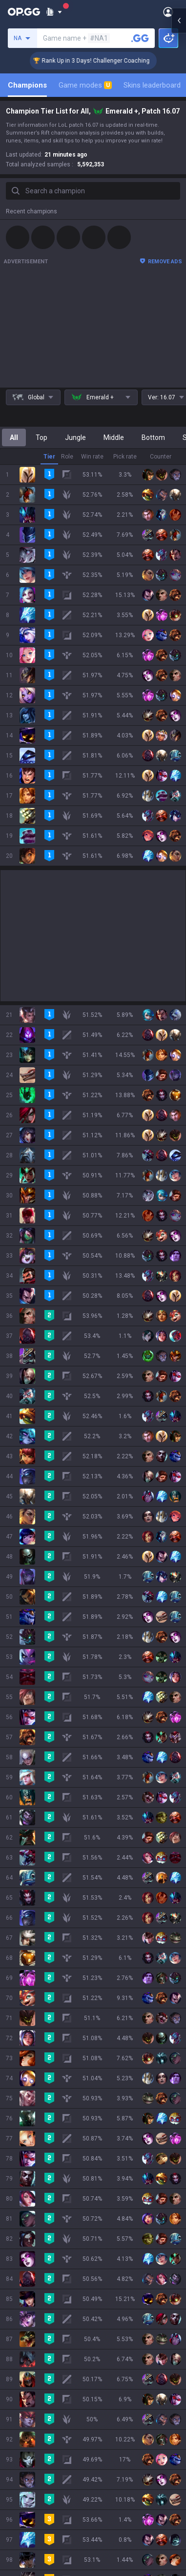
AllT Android (25, 2256)
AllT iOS (18, 2268)
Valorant (19, 1984)
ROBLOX (19, 2078)
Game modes (85, 85)
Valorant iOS (25, 2291)
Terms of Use (26, 2411)
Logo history (24, 1923)
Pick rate (125, 456)
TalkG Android (27, 2326)
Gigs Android (25, 2303)
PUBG (14, 2007)
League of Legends (35, 1960)
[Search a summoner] (140, 38)
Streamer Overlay (33, 2195)
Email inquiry (25, 2434)
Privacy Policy (29, 2399)
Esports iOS (23, 2362)
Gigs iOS (18, 2315)
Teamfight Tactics (34, 1972)
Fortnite (18, 2043)
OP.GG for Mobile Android (44, 2232)
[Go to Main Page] (24, 12)
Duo (12, 2148)
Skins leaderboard (152, 85)
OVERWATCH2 (28, 1996)
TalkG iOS (20, 2338)
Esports (17, 2172)
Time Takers (25, 2113)
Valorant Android (32, 2279)
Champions (27, 85)
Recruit (104, 2422)
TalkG (14, 2160)
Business (107, 2399)
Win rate (92, 456)
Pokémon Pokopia (34, 2089)
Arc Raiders (23, 2066)
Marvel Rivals (26, 2031)
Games (17, 2136)
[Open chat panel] (178, 1288)
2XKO (14, 2019)
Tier (49, 456)
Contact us (22, 2446)
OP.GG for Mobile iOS (37, 2244)
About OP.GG (25, 1888)
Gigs (12, 2183)
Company (21, 1900)
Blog (13, 1911)
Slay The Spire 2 (31, 2101)
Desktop (18, 2125)
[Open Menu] (168, 12)
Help (13, 2422)
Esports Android (30, 2350)
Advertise (108, 2411)
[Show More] (54, 12)
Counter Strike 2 (31, 2054)
